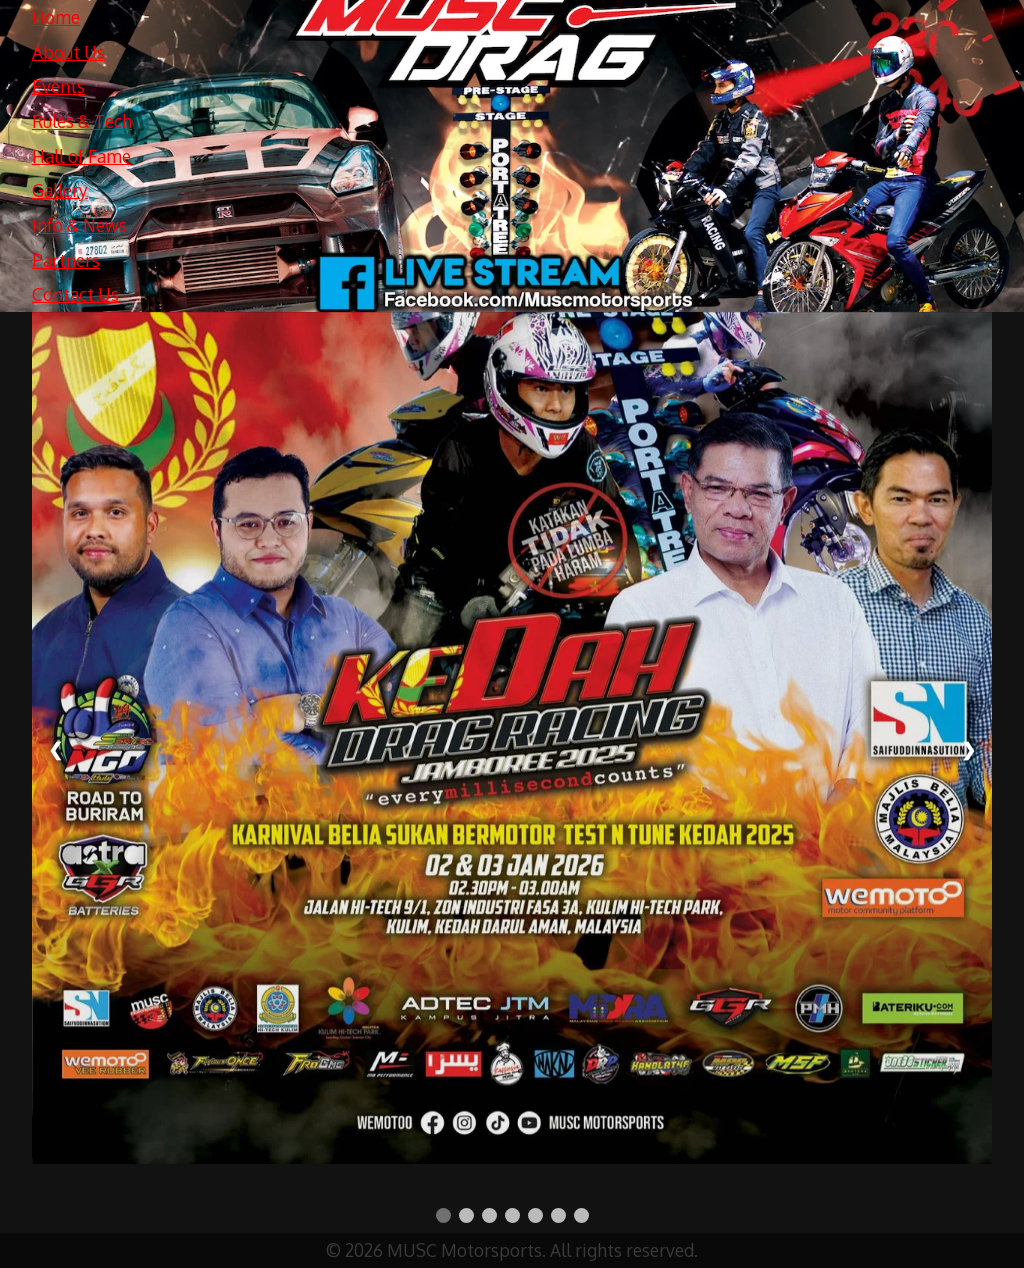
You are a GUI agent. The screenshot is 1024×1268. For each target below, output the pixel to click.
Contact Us (75, 294)
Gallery (60, 190)
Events (58, 86)
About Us (68, 52)
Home (56, 17)
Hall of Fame (81, 156)
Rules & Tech (82, 121)
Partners (66, 260)
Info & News (79, 225)
